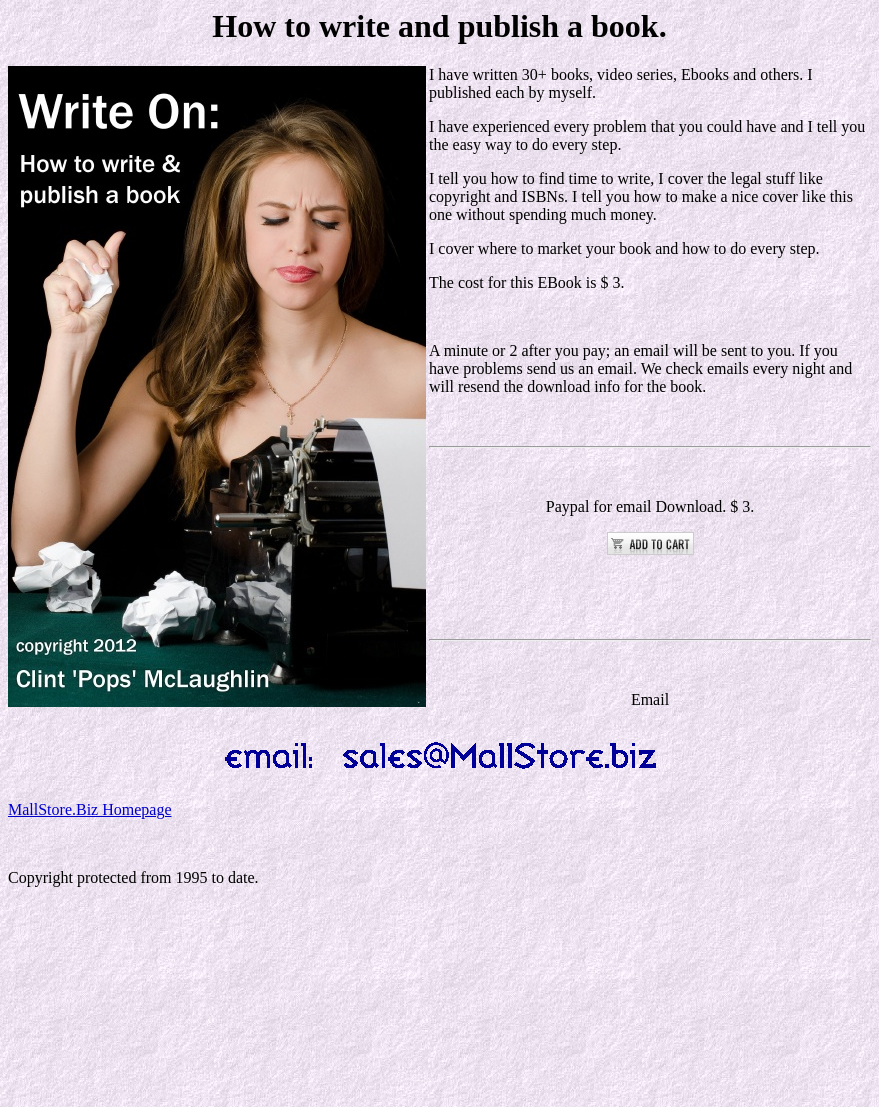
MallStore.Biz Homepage (90, 809)
